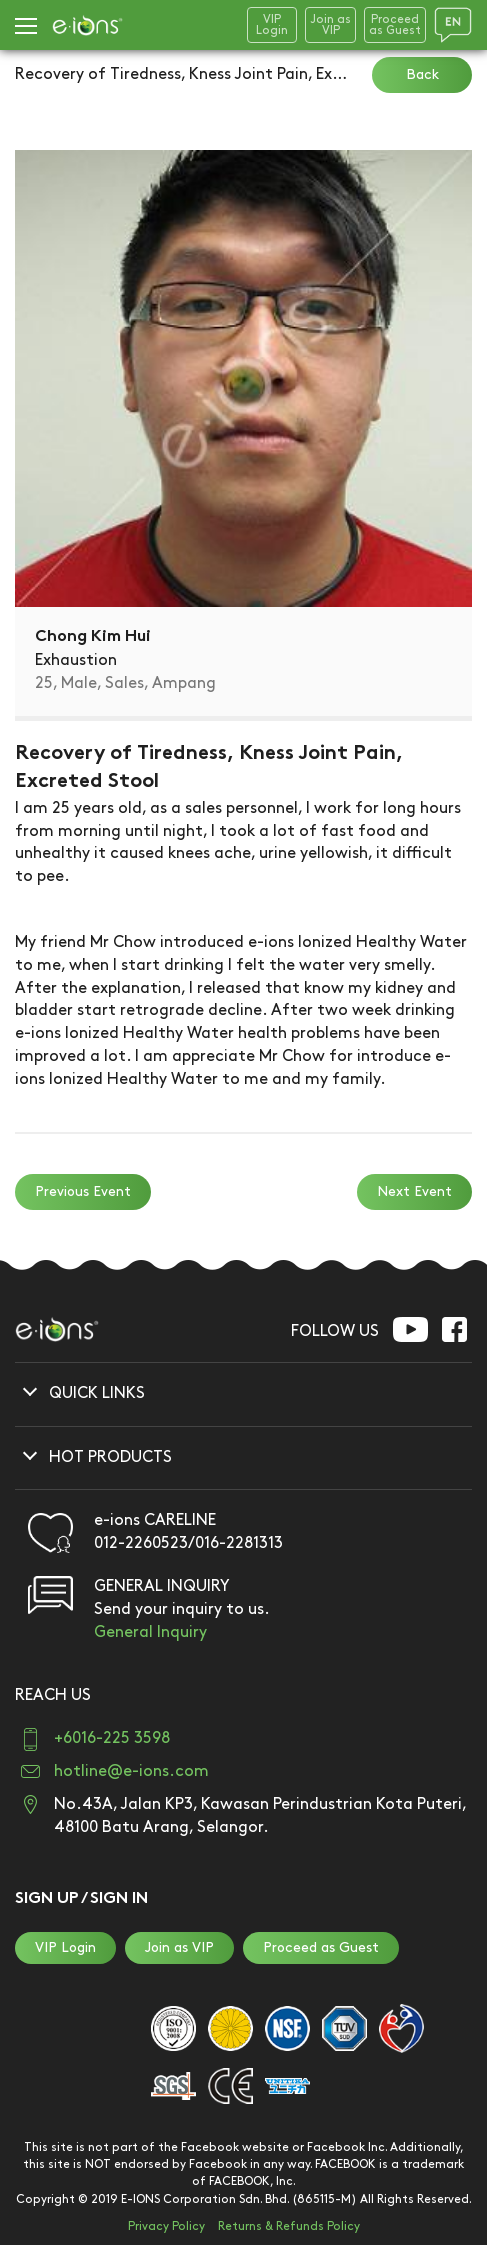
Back (422, 74)
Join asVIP (330, 25)
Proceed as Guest (321, 1947)
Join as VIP (179, 1947)
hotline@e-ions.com (131, 1771)
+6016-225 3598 (112, 1738)
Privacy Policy (166, 2226)
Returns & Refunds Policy (289, 2226)
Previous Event (83, 1191)
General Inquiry (150, 1632)
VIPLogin (272, 25)
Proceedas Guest (395, 25)
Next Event (414, 1191)
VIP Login (65, 1947)
